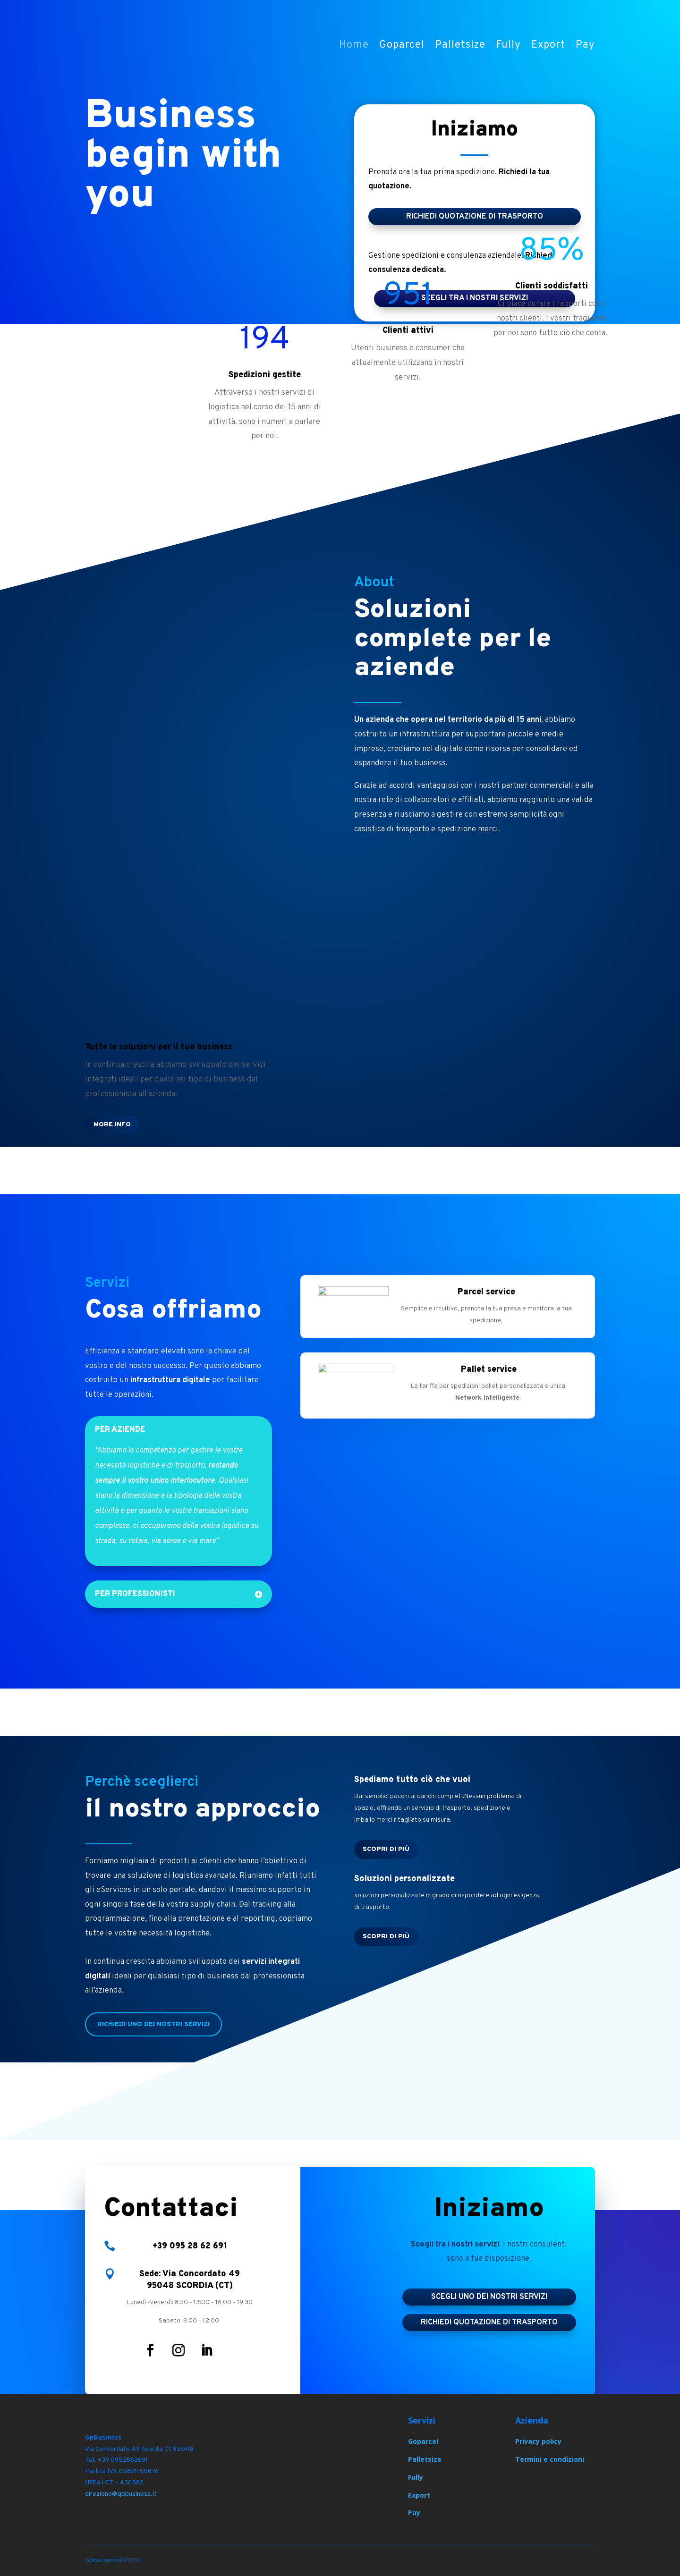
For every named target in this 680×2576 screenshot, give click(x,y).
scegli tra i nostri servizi (474, 298)
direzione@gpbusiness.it (121, 2494)
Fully (508, 46)
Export (548, 46)
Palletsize (460, 46)
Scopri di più (386, 1849)
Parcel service (486, 1292)
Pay (585, 46)
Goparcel (402, 46)
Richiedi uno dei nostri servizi (153, 2024)
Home (354, 46)
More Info (112, 1125)
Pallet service (489, 1369)
